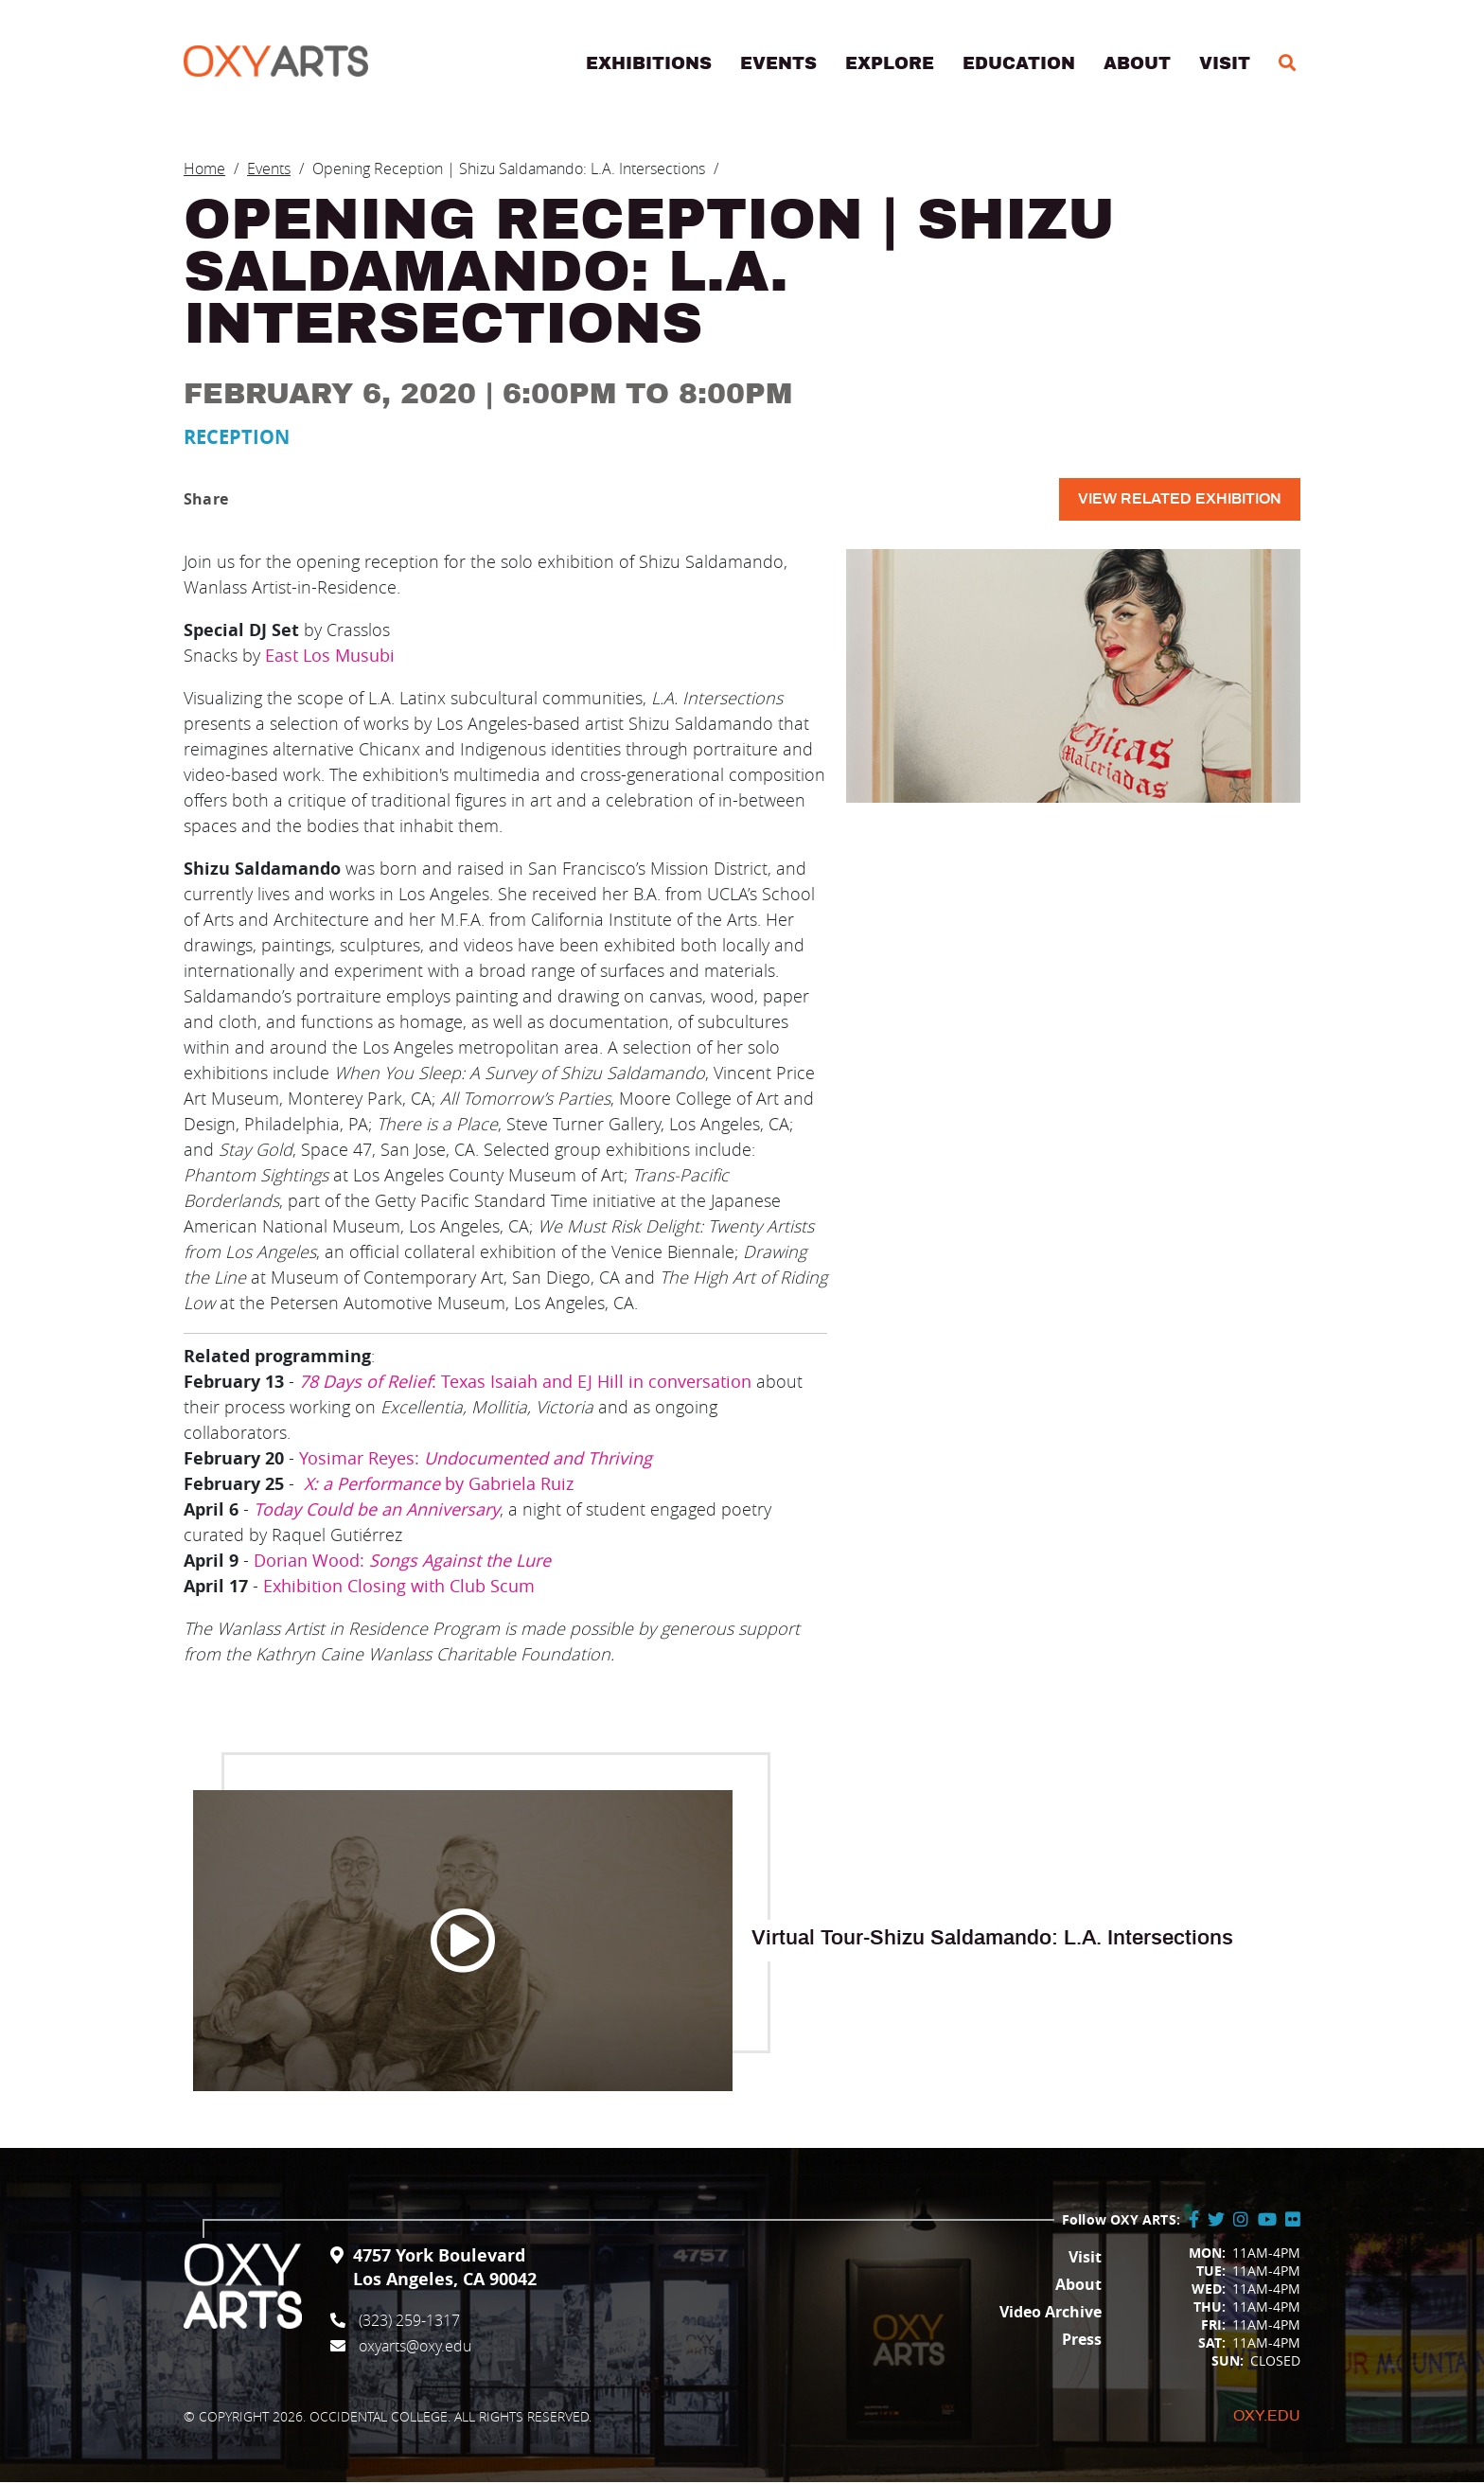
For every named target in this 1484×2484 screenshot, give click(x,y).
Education (1019, 65)
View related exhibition (1179, 500)
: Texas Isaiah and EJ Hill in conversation (525, 1383)
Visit (1224, 65)
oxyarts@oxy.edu (415, 2347)
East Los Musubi (330, 657)
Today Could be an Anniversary (377, 1510)
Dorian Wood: (405, 1562)
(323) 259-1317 (409, 2322)
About (1137, 65)
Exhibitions (649, 65)
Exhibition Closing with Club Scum (399, 1587)
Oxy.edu (1266, 2417)
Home (204, 170)
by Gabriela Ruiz (439, 1485)
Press (1082, 2341)
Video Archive (1050, 2313)
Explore (889, 65)
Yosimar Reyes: (475, 1459)
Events (778, 65)
